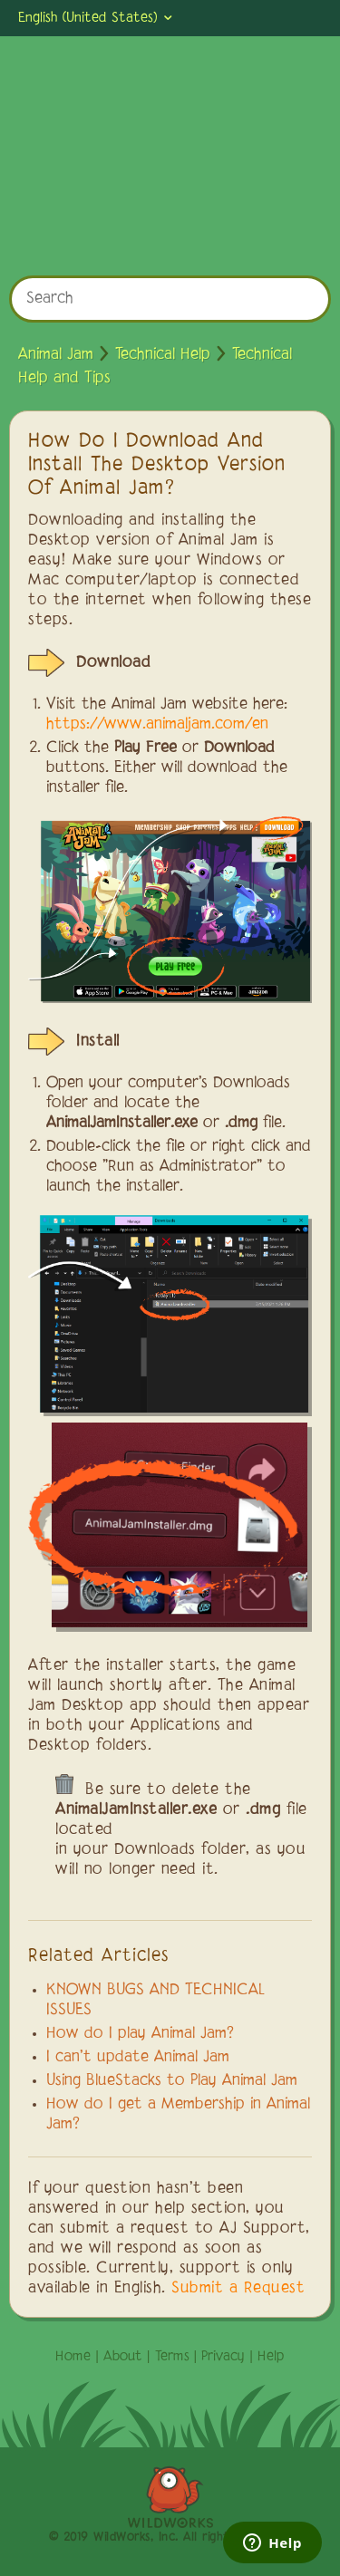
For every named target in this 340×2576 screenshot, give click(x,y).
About (122, 2356)
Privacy (223, 2356)
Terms (172, 2356)
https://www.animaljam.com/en (157, 725)
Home (73, 2356)
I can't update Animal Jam (137, 2057)
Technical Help (162, 355)
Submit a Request (238, 2289)
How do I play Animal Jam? (140, 2034)
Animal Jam (55, 355)
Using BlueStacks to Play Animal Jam (171, 2081)
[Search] (170, 299)
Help (271, 2356)
